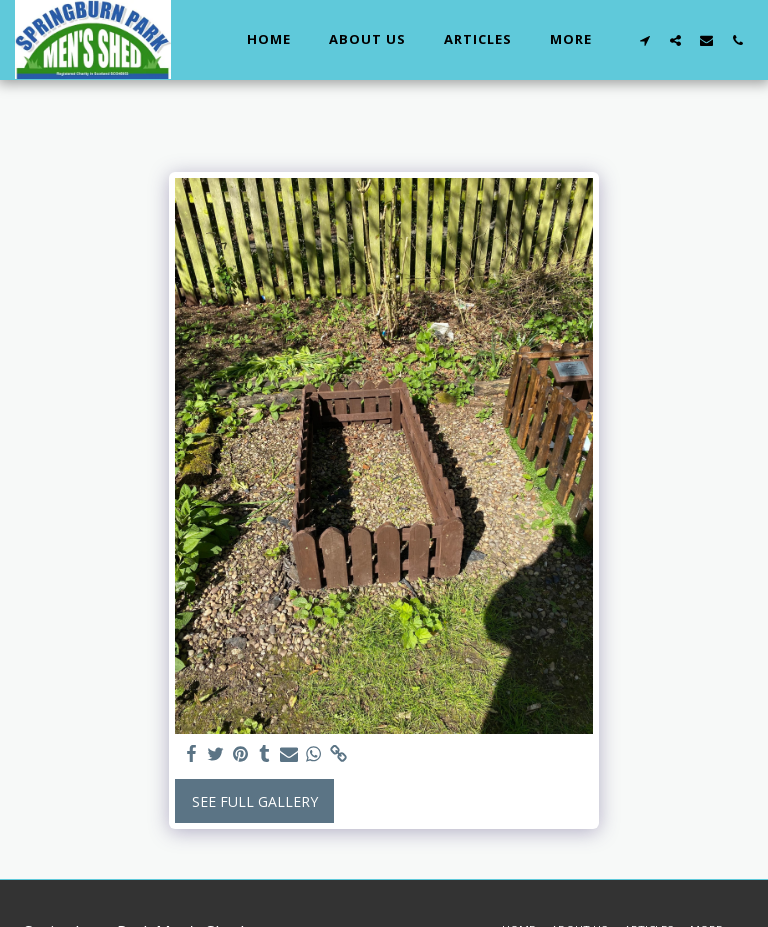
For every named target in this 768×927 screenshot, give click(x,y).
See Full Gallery (255, 801)
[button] (644, 40)
